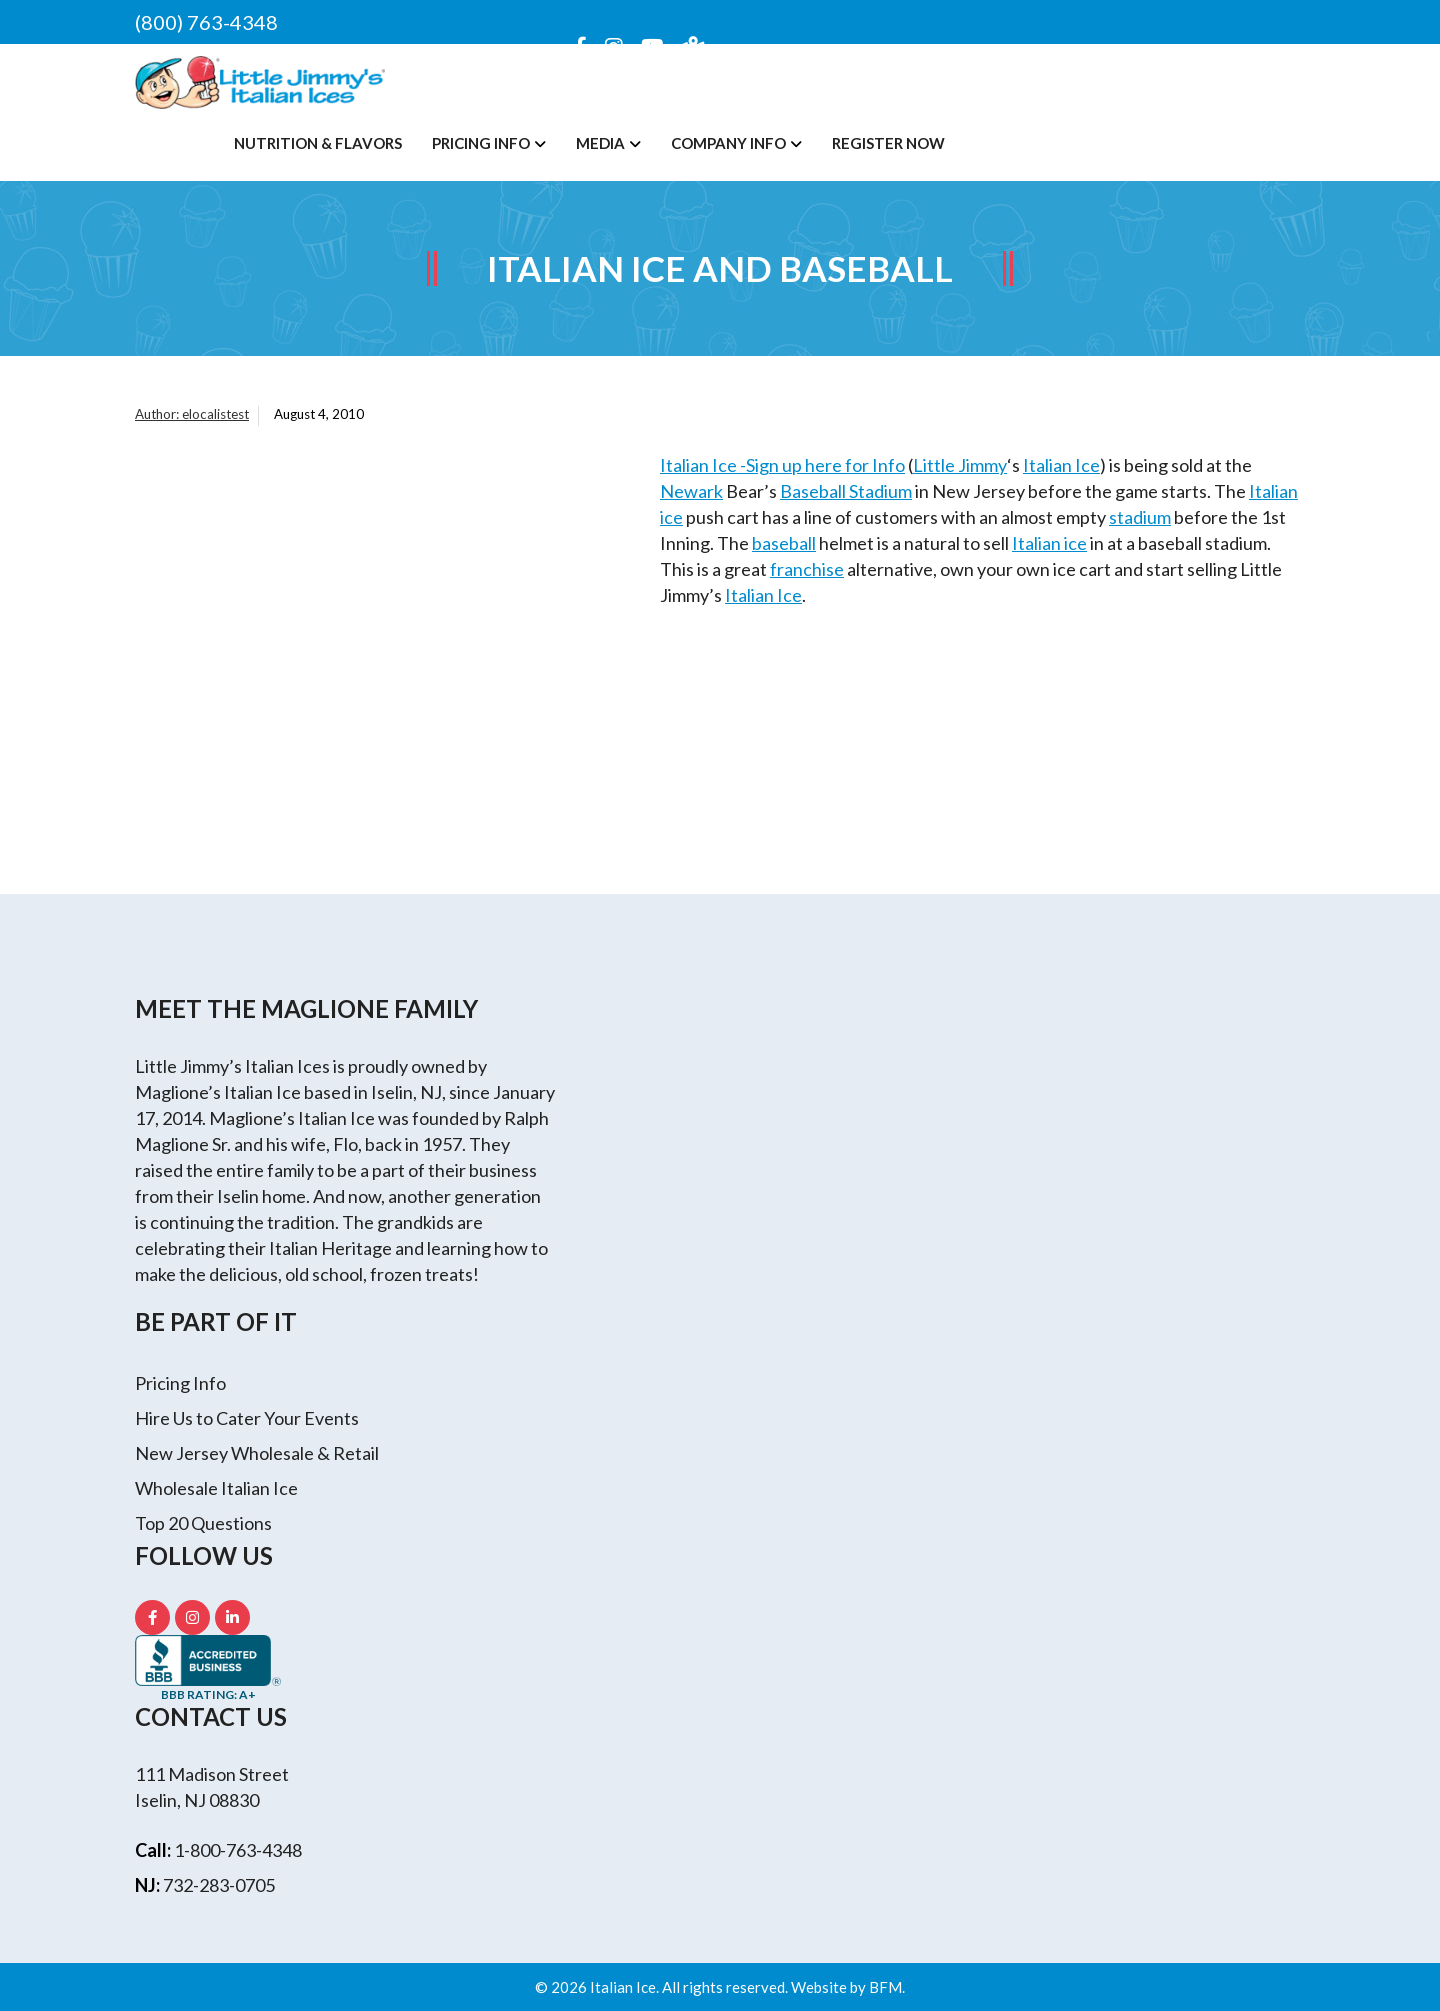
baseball (784, 543)
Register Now (888, 143)
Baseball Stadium (846, 491)
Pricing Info (481, 143)
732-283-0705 (219, 1885)
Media (600, 143)
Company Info (728, 143)
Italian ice (1049, 543)
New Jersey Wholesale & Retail (257, 1453)
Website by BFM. (848, 1987)
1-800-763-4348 (238, 1850)
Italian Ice (1061, 465)
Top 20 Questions (203, 1523)
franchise (807, 569)
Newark (691, 491)
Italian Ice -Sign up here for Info (782, 465)
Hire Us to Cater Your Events (247, 1418)
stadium (1140, 517)
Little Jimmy (960, 465)
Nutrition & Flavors (318, 143)
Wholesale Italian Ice (216, 1488)
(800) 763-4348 (206, 22)
